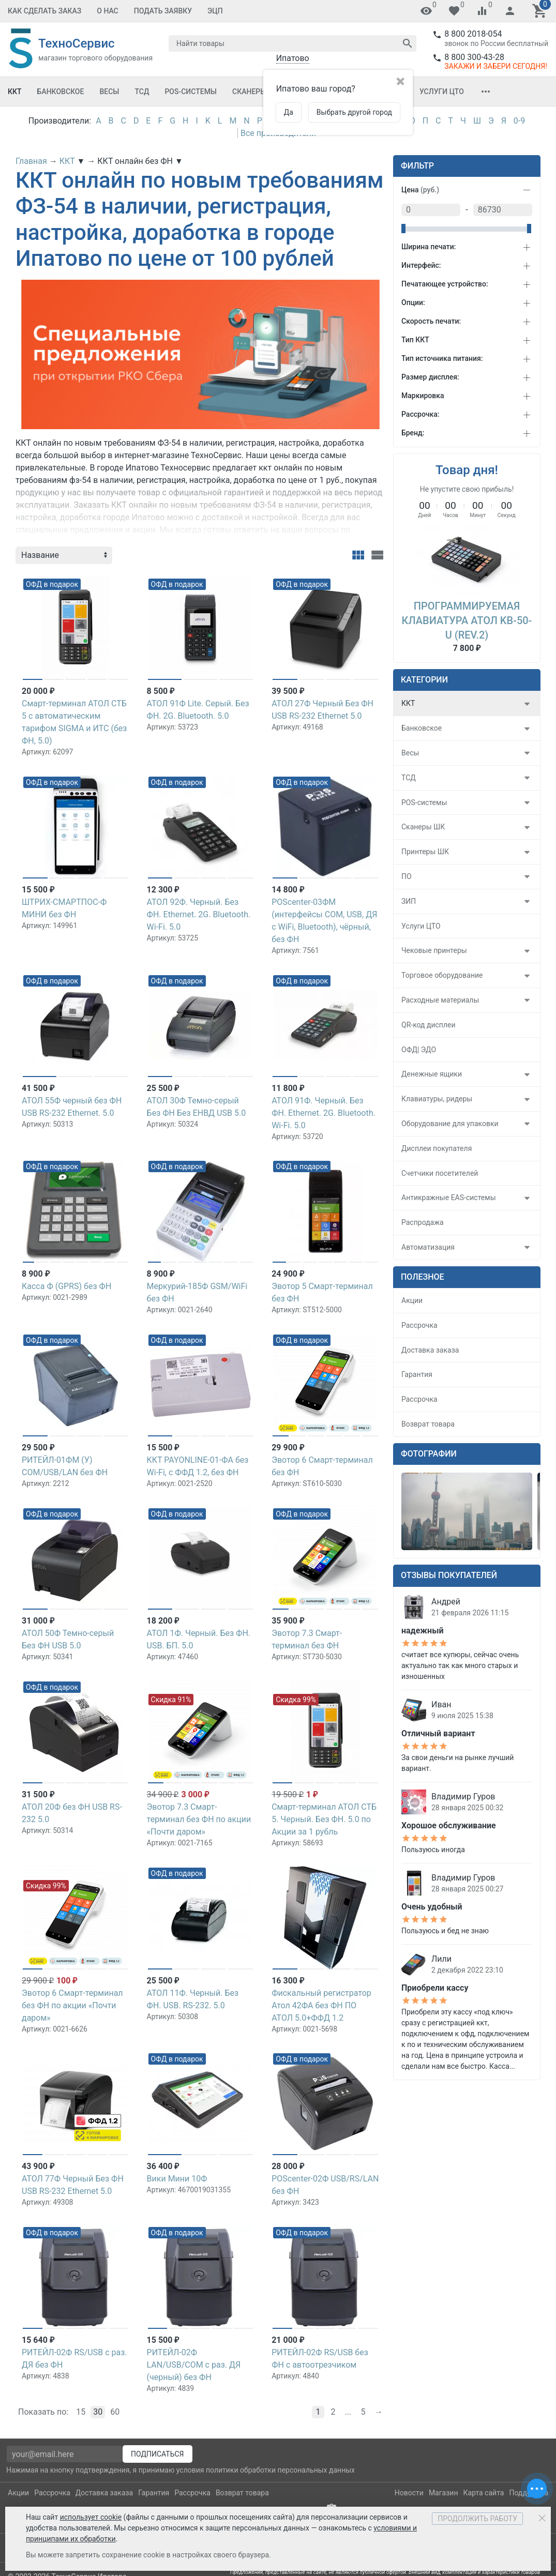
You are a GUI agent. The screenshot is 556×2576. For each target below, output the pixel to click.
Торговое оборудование (442, 975)
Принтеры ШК (425, 851)
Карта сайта (483, 2493)
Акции (412, 1300)
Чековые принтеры (434, 950)
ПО (406, 876)
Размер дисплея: (430, 377)
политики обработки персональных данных (280, 2470)
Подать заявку (163, 11)
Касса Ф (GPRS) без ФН (66, 1286)
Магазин (443, 2493)
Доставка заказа (430, 1350)
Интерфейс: (421, 265)
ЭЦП (215, 11)
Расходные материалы (440, 1000)
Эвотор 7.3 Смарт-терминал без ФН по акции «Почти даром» (199, 1819)
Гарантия (416, 1374)
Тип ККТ (415, 340)
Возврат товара (428, 1424)
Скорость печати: (431, 321)
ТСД (141, 91)
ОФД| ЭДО (418, 1049)
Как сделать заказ (44, 11)
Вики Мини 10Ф (177, 2179)
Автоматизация (428, 1247)
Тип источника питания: (442, 358)
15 (80, 2412)
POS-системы (190, 91)
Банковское (60, 91)
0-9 (519, 121)
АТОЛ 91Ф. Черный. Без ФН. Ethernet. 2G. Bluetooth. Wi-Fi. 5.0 (323, 1113)
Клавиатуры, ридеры (436, 1099)
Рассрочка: (420, 414)
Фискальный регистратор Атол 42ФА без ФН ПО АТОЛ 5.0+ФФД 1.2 (321, 2005)
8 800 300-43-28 (474, 57)
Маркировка (422, 395)
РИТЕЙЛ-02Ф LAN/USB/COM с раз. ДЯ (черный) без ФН (194, 2364)
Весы (109, 91)
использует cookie (91, 2517)
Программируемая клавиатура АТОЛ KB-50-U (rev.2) (467, 620)
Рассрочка (419, 1325)
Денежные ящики (431, 1074)
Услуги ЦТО (441, 91)
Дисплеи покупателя (436, 1148)
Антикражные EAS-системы (448, 1197)
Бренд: (412, 433)
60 (114, 2412)
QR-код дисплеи (428, 1025)
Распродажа (422, 1222)
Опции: (413, 302)
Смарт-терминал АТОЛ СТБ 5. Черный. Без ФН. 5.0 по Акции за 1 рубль (324, 1819)
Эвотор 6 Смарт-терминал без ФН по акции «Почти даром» (72, 2005)
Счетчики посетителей (439, 1173)
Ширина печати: (428, 247)
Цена (420, 190)
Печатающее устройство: (444, 284)
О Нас (107, 11)
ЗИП (408, 901)
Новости (409, 2493)
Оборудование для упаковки (450, 1123)
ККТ (15, 91)
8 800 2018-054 (473, 34)
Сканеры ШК (256, 91)
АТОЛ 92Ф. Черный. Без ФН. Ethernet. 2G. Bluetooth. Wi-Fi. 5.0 (199, 914)
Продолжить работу (477, 2518)
